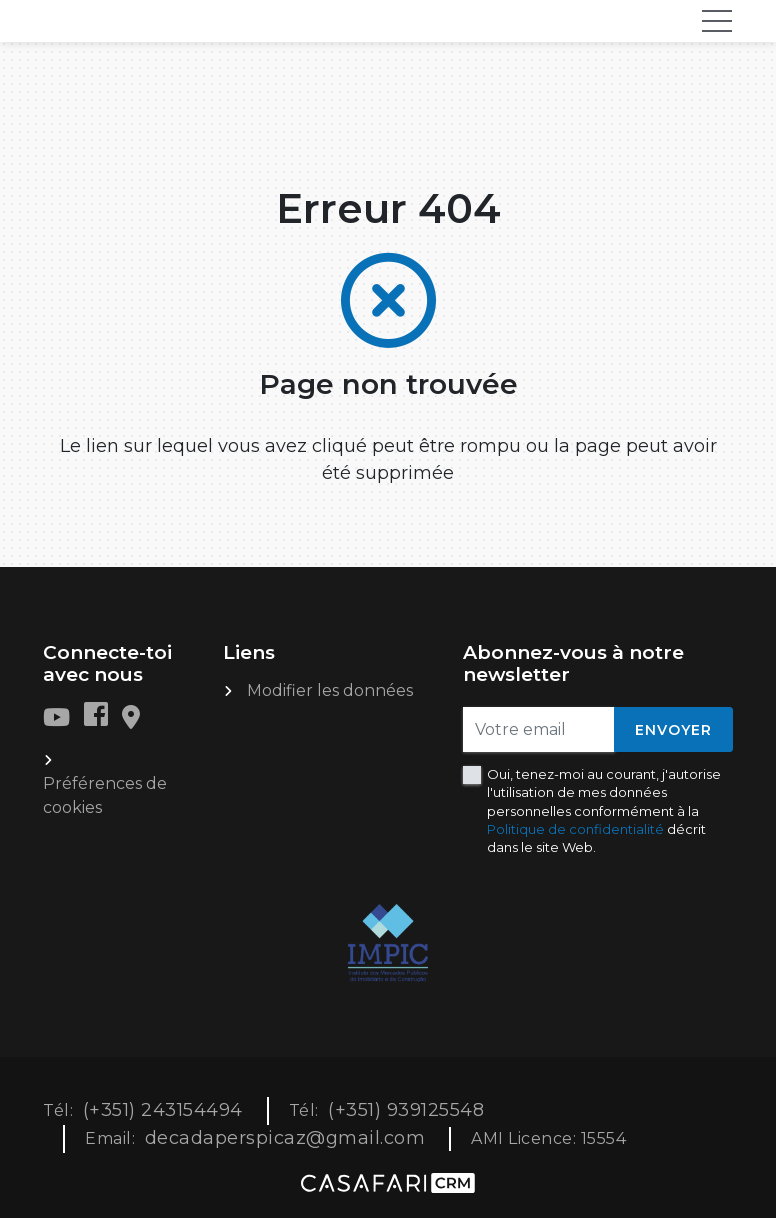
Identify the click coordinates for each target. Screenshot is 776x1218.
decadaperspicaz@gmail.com (285, 1138)
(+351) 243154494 (163, 1110)
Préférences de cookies (105, 795)
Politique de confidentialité (575, 829)
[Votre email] (539, 729)
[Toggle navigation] (717, 21)
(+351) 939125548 (406, 1110)
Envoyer (673, 730)
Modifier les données (330, 690)
